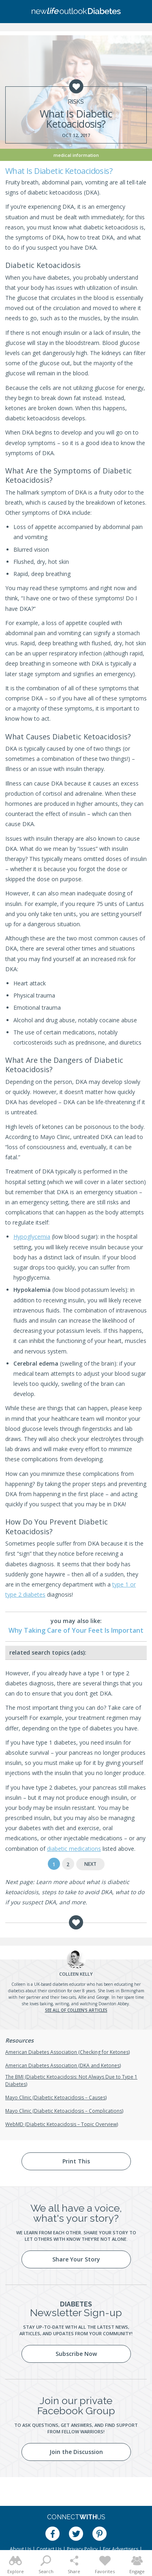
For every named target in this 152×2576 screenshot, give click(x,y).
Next (90, 1864)
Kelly (76, 1974)
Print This (76, 2161)
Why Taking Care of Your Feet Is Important (76, 1630)
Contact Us (49, 2549)
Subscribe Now (76, 2354)
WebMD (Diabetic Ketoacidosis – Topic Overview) (61, 2124)
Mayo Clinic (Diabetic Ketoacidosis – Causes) (56, 2097)
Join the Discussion (76, 2452)
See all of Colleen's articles (76, 2010)
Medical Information (76, 155)
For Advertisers (120, 2549)
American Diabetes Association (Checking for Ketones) (67, 2052)
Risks (76, 102)
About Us (20, 2549)
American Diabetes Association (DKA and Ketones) (63, 2065)
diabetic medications (74, 1848)
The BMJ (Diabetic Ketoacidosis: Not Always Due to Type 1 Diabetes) (71, 2080)
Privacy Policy (82, 2549)
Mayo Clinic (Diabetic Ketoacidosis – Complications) (64, 2110)
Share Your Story (76, 2259)
